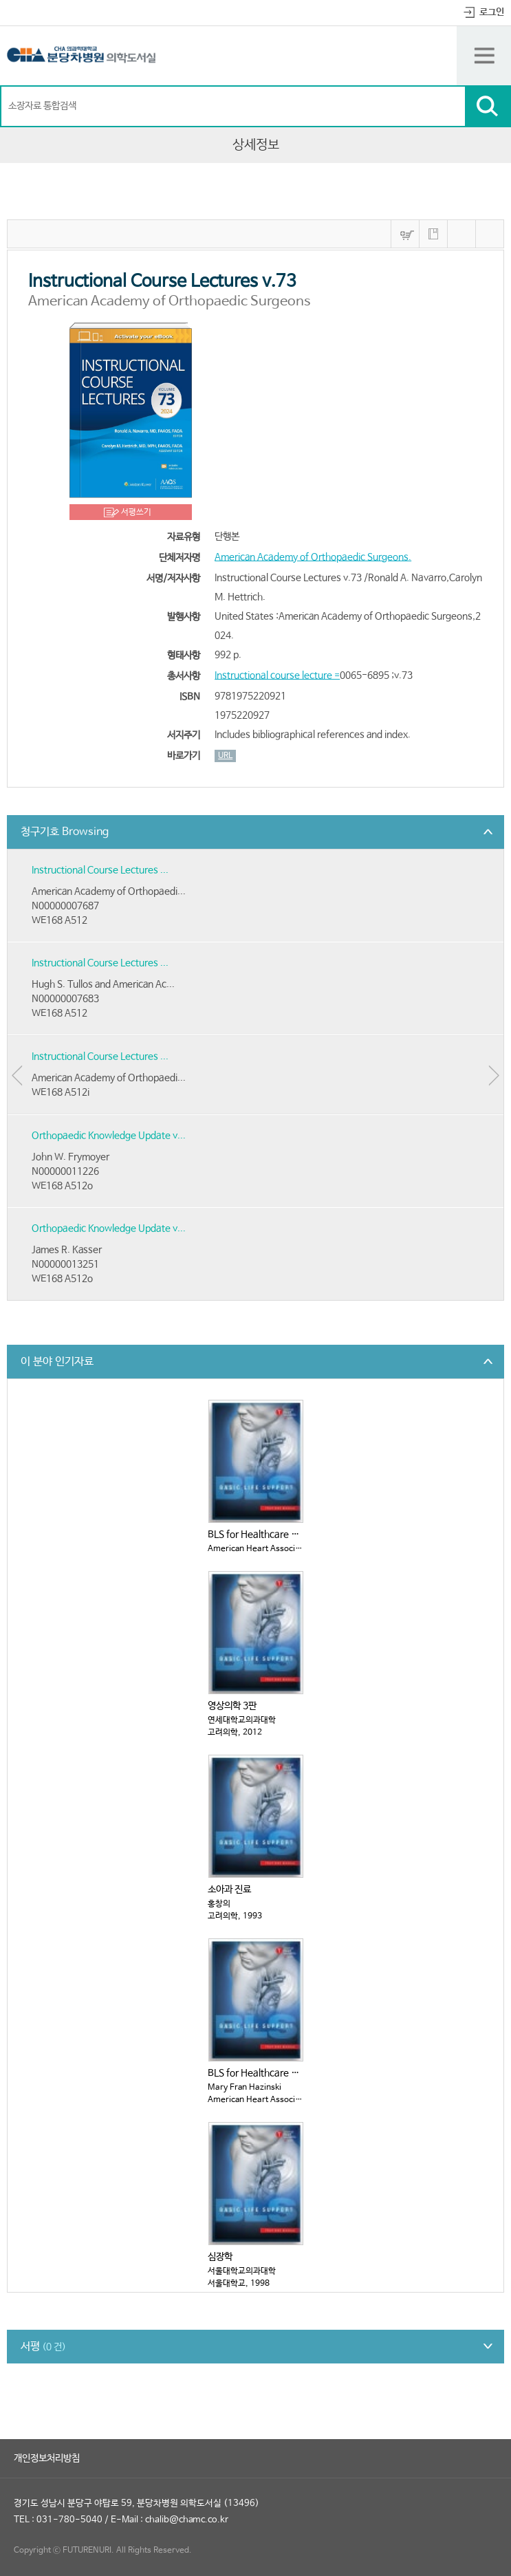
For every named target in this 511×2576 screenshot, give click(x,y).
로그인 (491, 12)
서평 (43, 2346)
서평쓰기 (136, 512)
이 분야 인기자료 (57, 1361)
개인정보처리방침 (47, 2458)
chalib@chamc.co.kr (186, 2520)
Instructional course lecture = (277, 675)
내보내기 (489, 234)
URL (225, 756)
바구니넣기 (405, 234)
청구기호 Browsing (65, 831)
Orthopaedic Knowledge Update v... (109, 1135)
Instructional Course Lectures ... (100, 870)
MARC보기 (461, 234)
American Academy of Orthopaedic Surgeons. (313, 557)
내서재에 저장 (433, 234)
